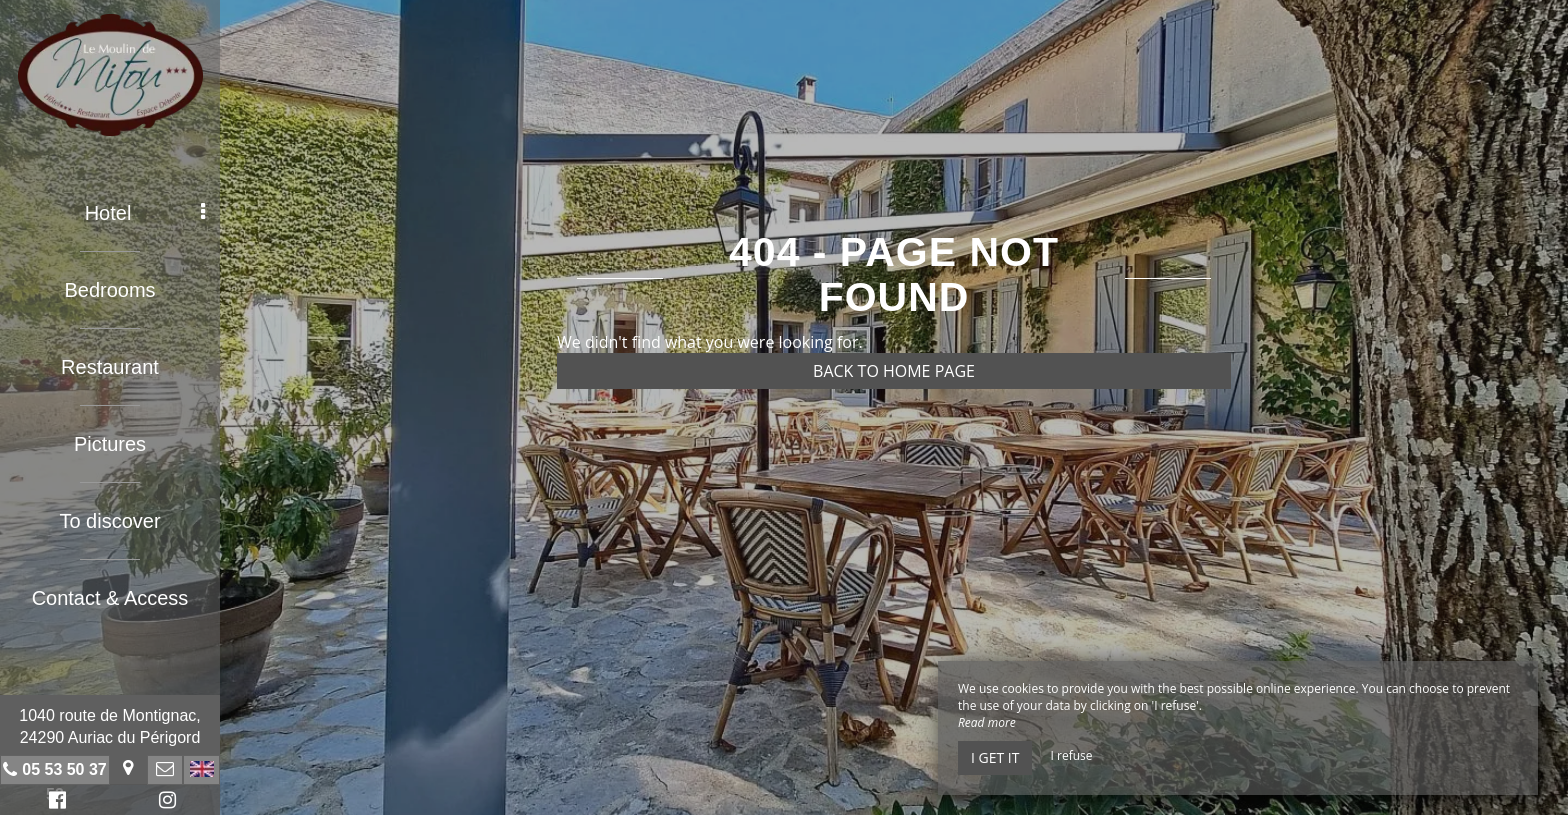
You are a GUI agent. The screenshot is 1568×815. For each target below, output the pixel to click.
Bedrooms (109, 290)
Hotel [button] (145, 213)
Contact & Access (110, 598)
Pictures (110, 444)
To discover (109, 521)
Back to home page (894, 371)
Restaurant (110, 367)
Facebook (54, 802)
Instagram (164, 802)
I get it (995, 757)
